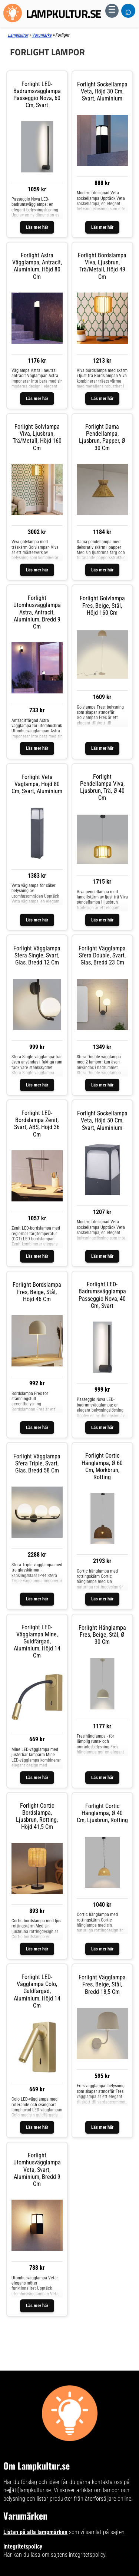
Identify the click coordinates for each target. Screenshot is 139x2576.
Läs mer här (37, 227)
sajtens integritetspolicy (78, 2554)
